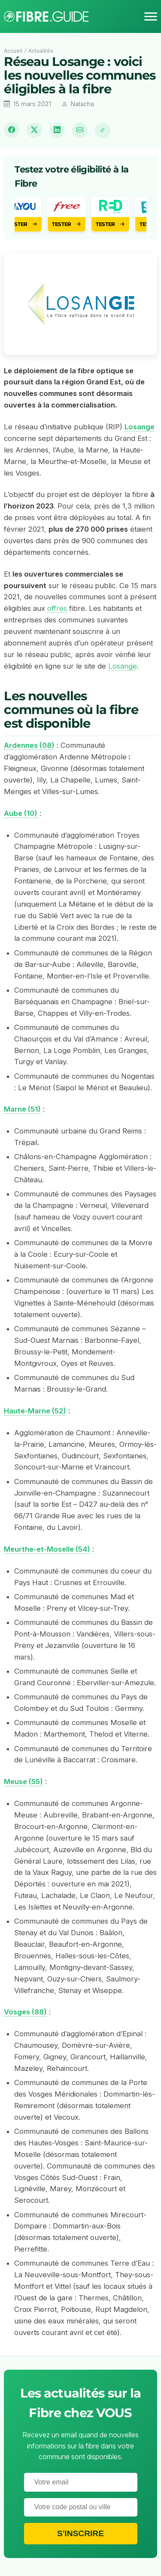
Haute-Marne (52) (35, 1411)
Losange (122, 666)
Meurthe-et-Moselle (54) (47, 1549)
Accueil (13, 51)
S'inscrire (80, 2533)
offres (57, 608)
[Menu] (150, 16)
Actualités (40, 51)
